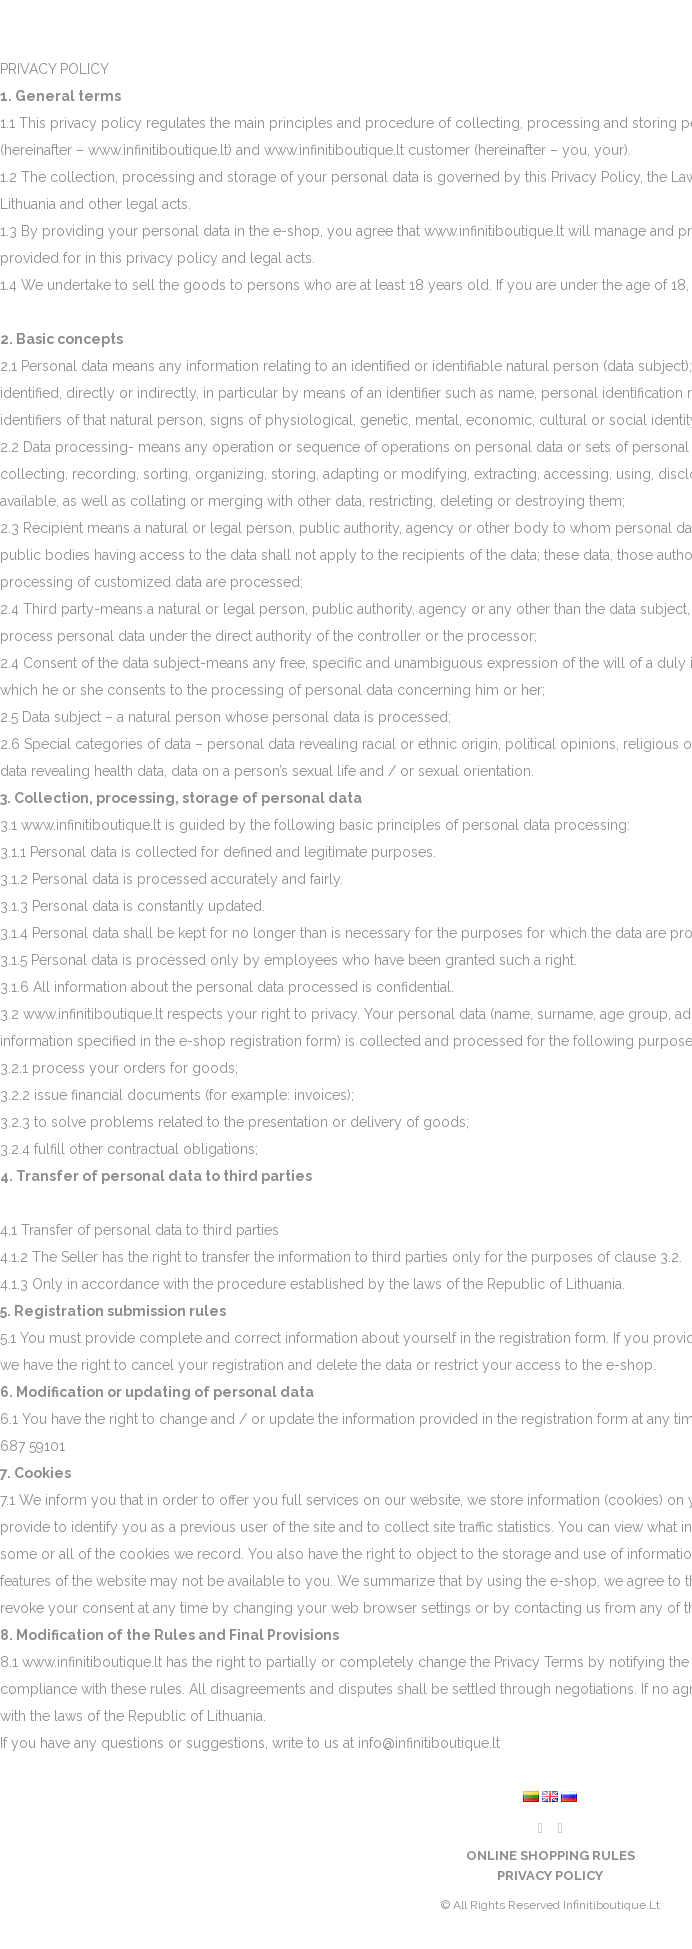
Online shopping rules (550, 1855)
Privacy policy (550, 1875)
